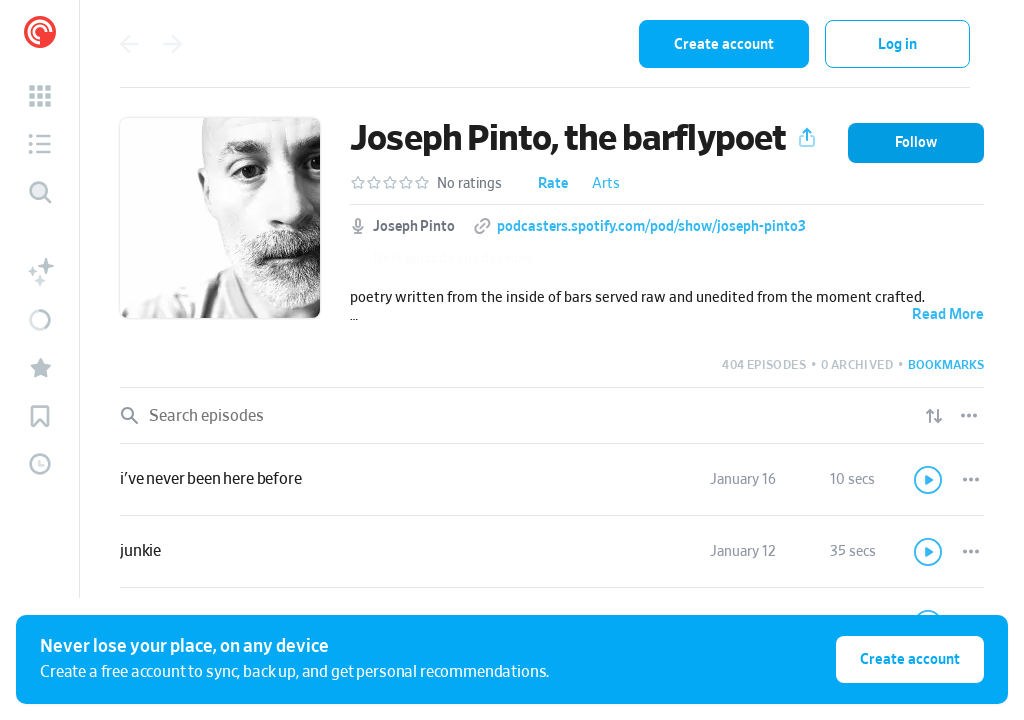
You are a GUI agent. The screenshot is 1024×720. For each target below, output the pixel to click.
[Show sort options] (934, 416)
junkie (140, 551)
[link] (552, 480)
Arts (606, 184)
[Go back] (129, 44)
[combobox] (493, 44)
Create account (724, 44)
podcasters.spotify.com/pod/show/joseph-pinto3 (651, 227)
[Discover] (40, 192)
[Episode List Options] (969, 416)
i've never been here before (211, 479)
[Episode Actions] (971, 480)
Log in (897, 44)
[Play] (929, 480)
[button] (40, 96)
